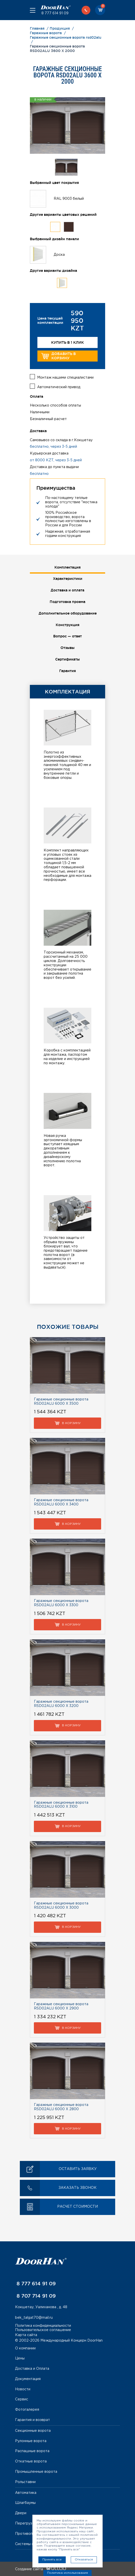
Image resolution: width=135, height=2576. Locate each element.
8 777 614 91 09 (54, 13)
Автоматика (25, 2492)
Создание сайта (40, 2569)
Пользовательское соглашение (43, 2330)
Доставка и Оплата (32, 2368)
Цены (20, 2358)
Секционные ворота (33, 2430)
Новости (22, 2389)
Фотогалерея (27, 2409)
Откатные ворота (31, 2461)
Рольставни (25, 2482)
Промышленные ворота (36, 2471)
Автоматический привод (58, 387)
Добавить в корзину (58, 356)
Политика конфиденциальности (43, 2325)
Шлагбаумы (25, 2502)
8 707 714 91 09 (35, 2296)
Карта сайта (26, 2335)
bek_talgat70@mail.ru (34, 2317)
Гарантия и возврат (32, 2419)
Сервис (21, 2399)
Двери (20, 2513)
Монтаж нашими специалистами (65, 377)
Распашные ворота (32, 2451)
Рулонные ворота (30, 2441)
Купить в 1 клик (67, 342)
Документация (28, 2379)
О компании (25, 2348)
